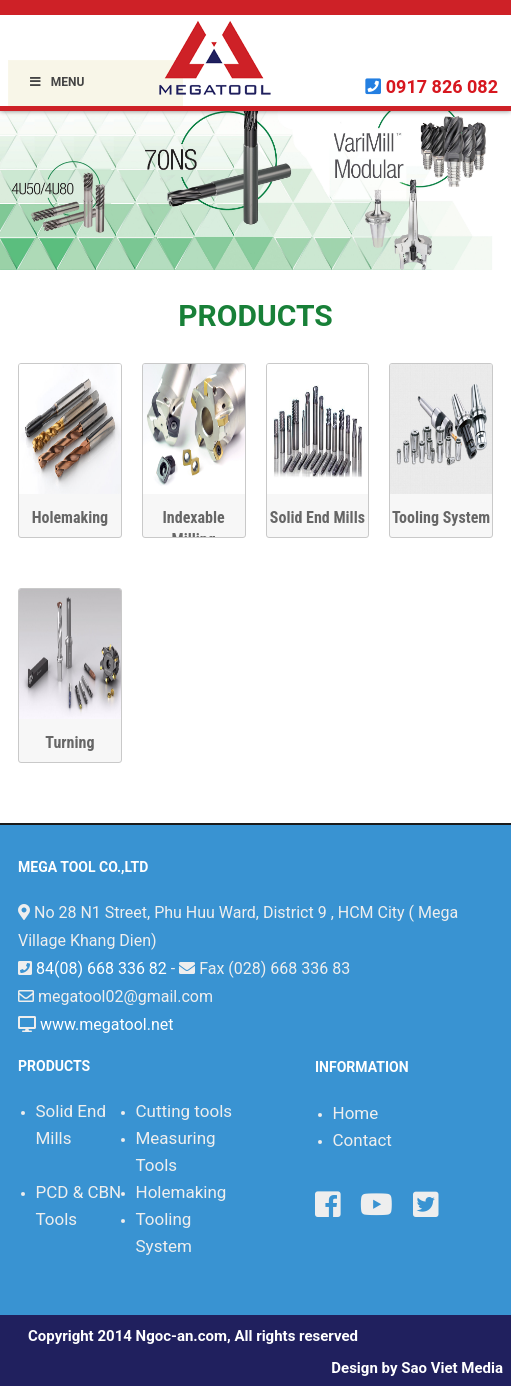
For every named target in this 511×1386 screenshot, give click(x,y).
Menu (56, 82)
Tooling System (441, 517)
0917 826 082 (442, 86)
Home (356, 1113)
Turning (69, 742)
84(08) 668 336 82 (101, 968)
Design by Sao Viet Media (417, 1368)
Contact (362, 1140)
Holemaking (70, 517)
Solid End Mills (317, 517)
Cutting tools (184, 1111)
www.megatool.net (107, 1024)
